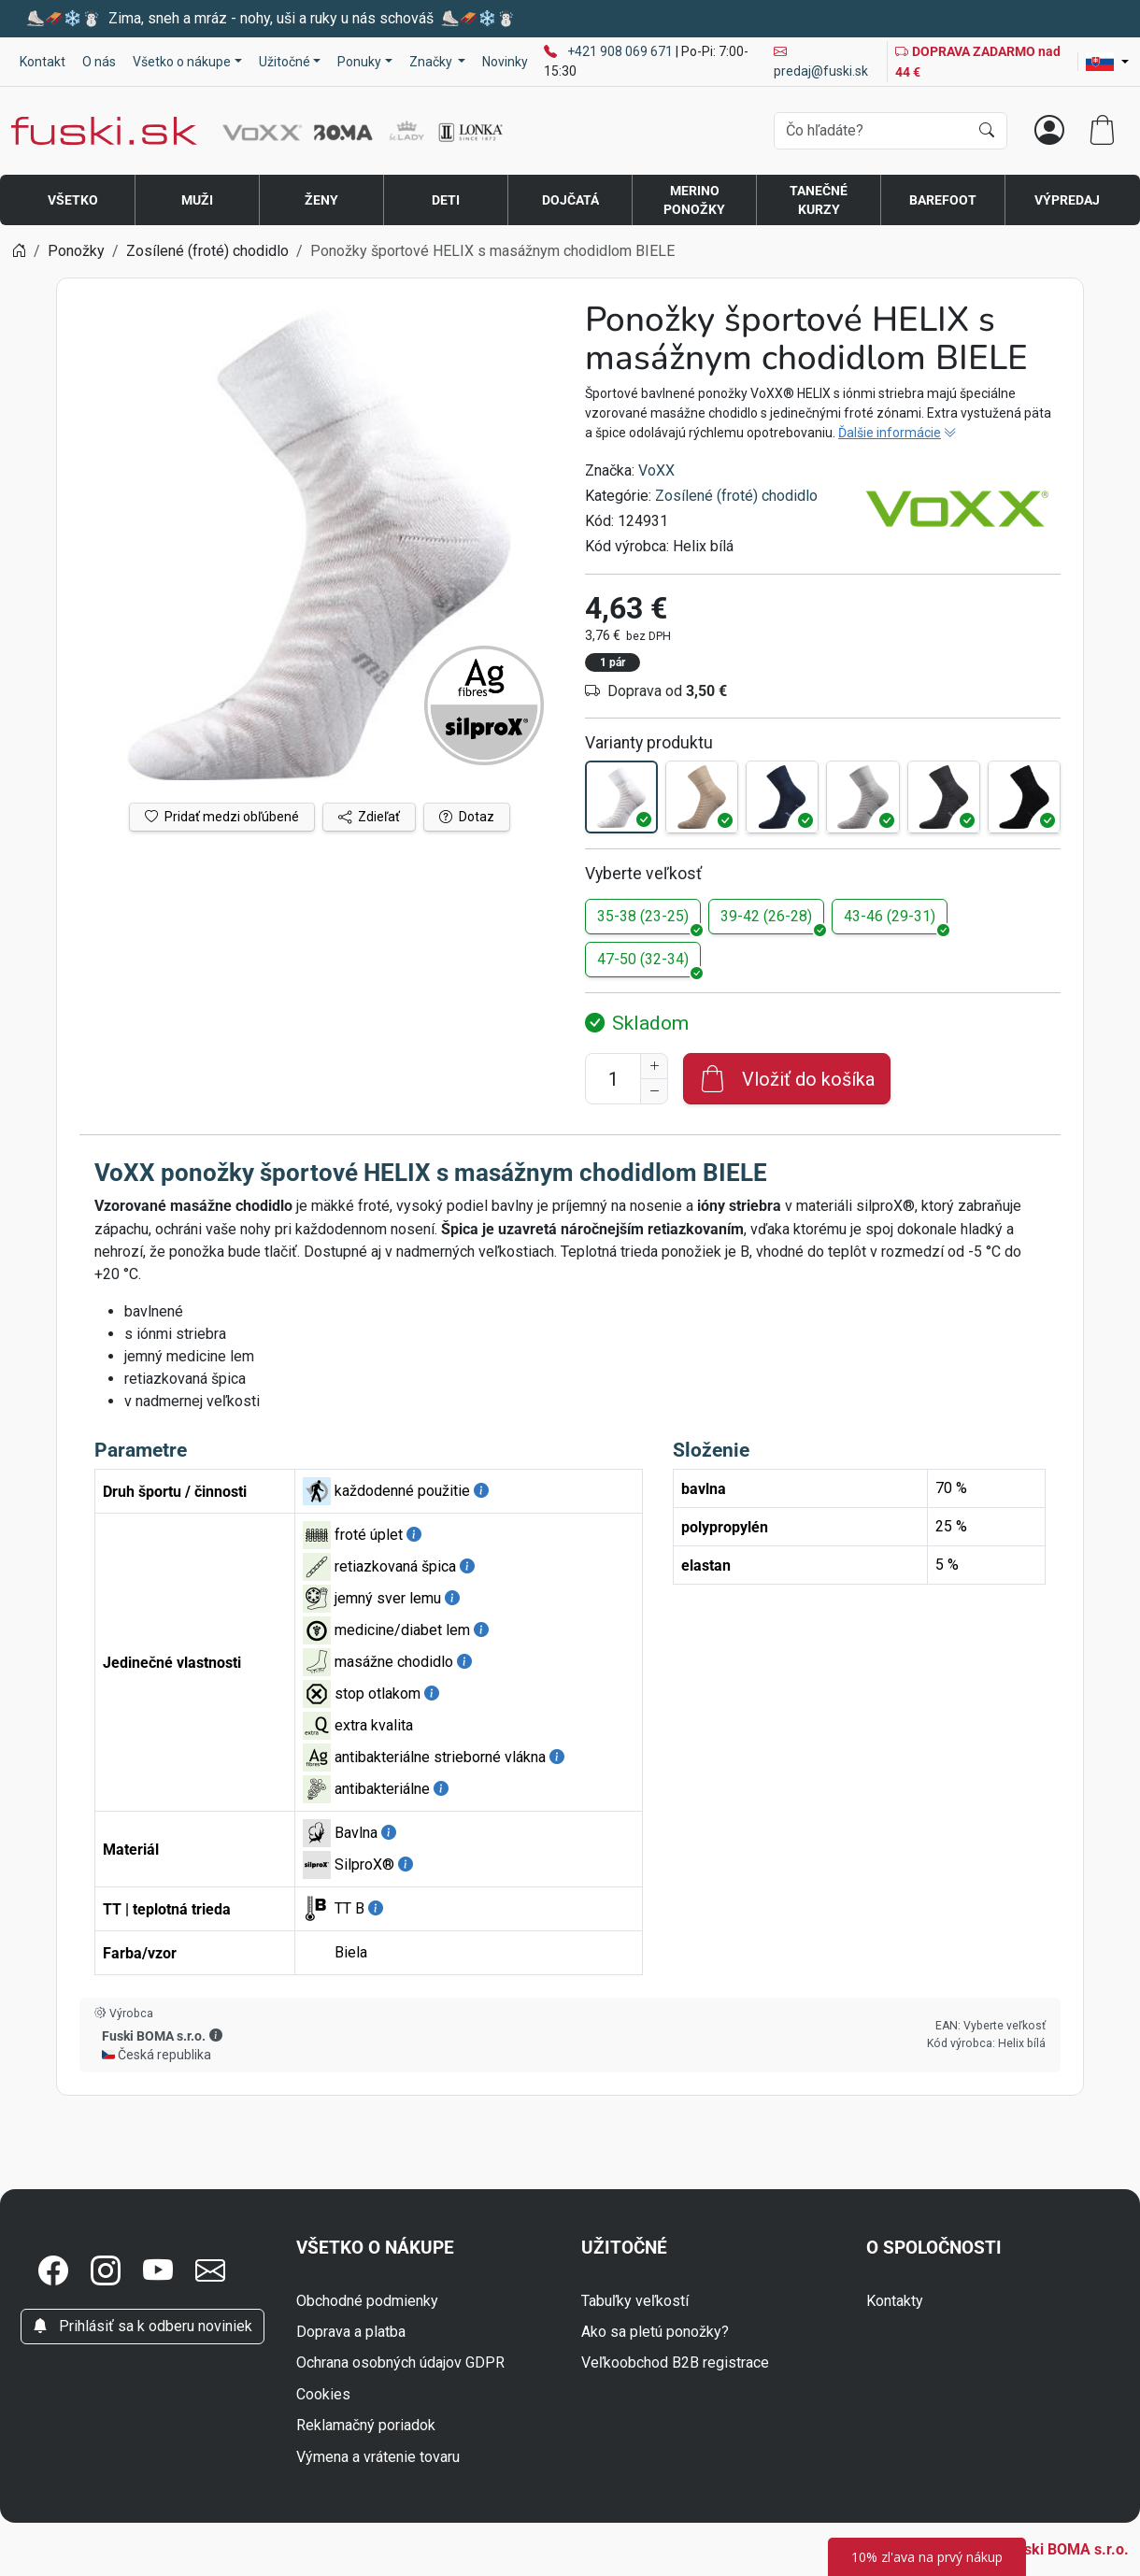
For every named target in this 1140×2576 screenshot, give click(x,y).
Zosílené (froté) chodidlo (736, 496)
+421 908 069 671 (621, 51)
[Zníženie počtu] (654, 1091)
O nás (99, 61)
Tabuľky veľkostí (635, 2301)
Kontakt (42, 61)
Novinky (505, 61)
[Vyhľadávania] (871, 131)
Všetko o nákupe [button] (182, 61)
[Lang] (1107, 61)
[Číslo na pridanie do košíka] (613, 1078)
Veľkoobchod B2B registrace (675, 2362)
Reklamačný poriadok (365, 2425)
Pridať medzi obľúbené (222, 816)
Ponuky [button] (359, 61)
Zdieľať (369, 816)
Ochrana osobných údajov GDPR (400, 2362)
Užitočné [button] (284, 61)
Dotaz (466, 816)
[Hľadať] (986, 131)
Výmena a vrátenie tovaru (378, 2457)
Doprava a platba (351, 2332)
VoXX (656, 470)
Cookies (323, 2394)
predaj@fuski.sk (821, 61)
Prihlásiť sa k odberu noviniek (142, 2326)
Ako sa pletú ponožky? (655, 2332)
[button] (215, 2035)
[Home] (18, 251)
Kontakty (894, 2301)
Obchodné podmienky (367, 2301)
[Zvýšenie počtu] (654, 1066)
